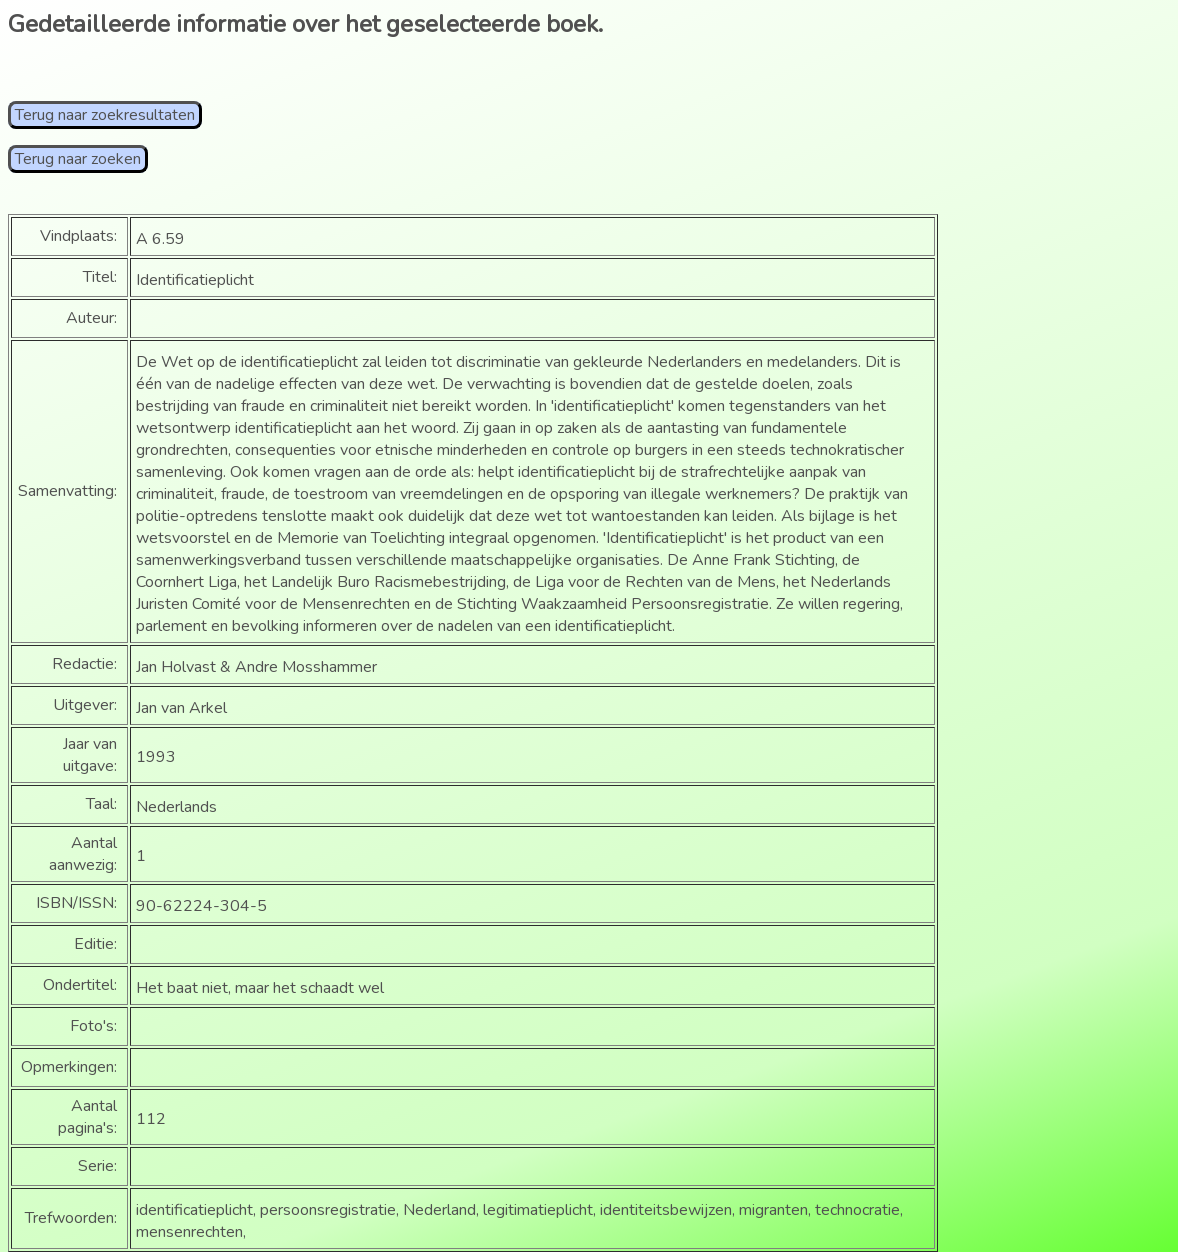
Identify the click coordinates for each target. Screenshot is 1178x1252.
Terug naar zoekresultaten (105, 115)
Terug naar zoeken (78, 159)
